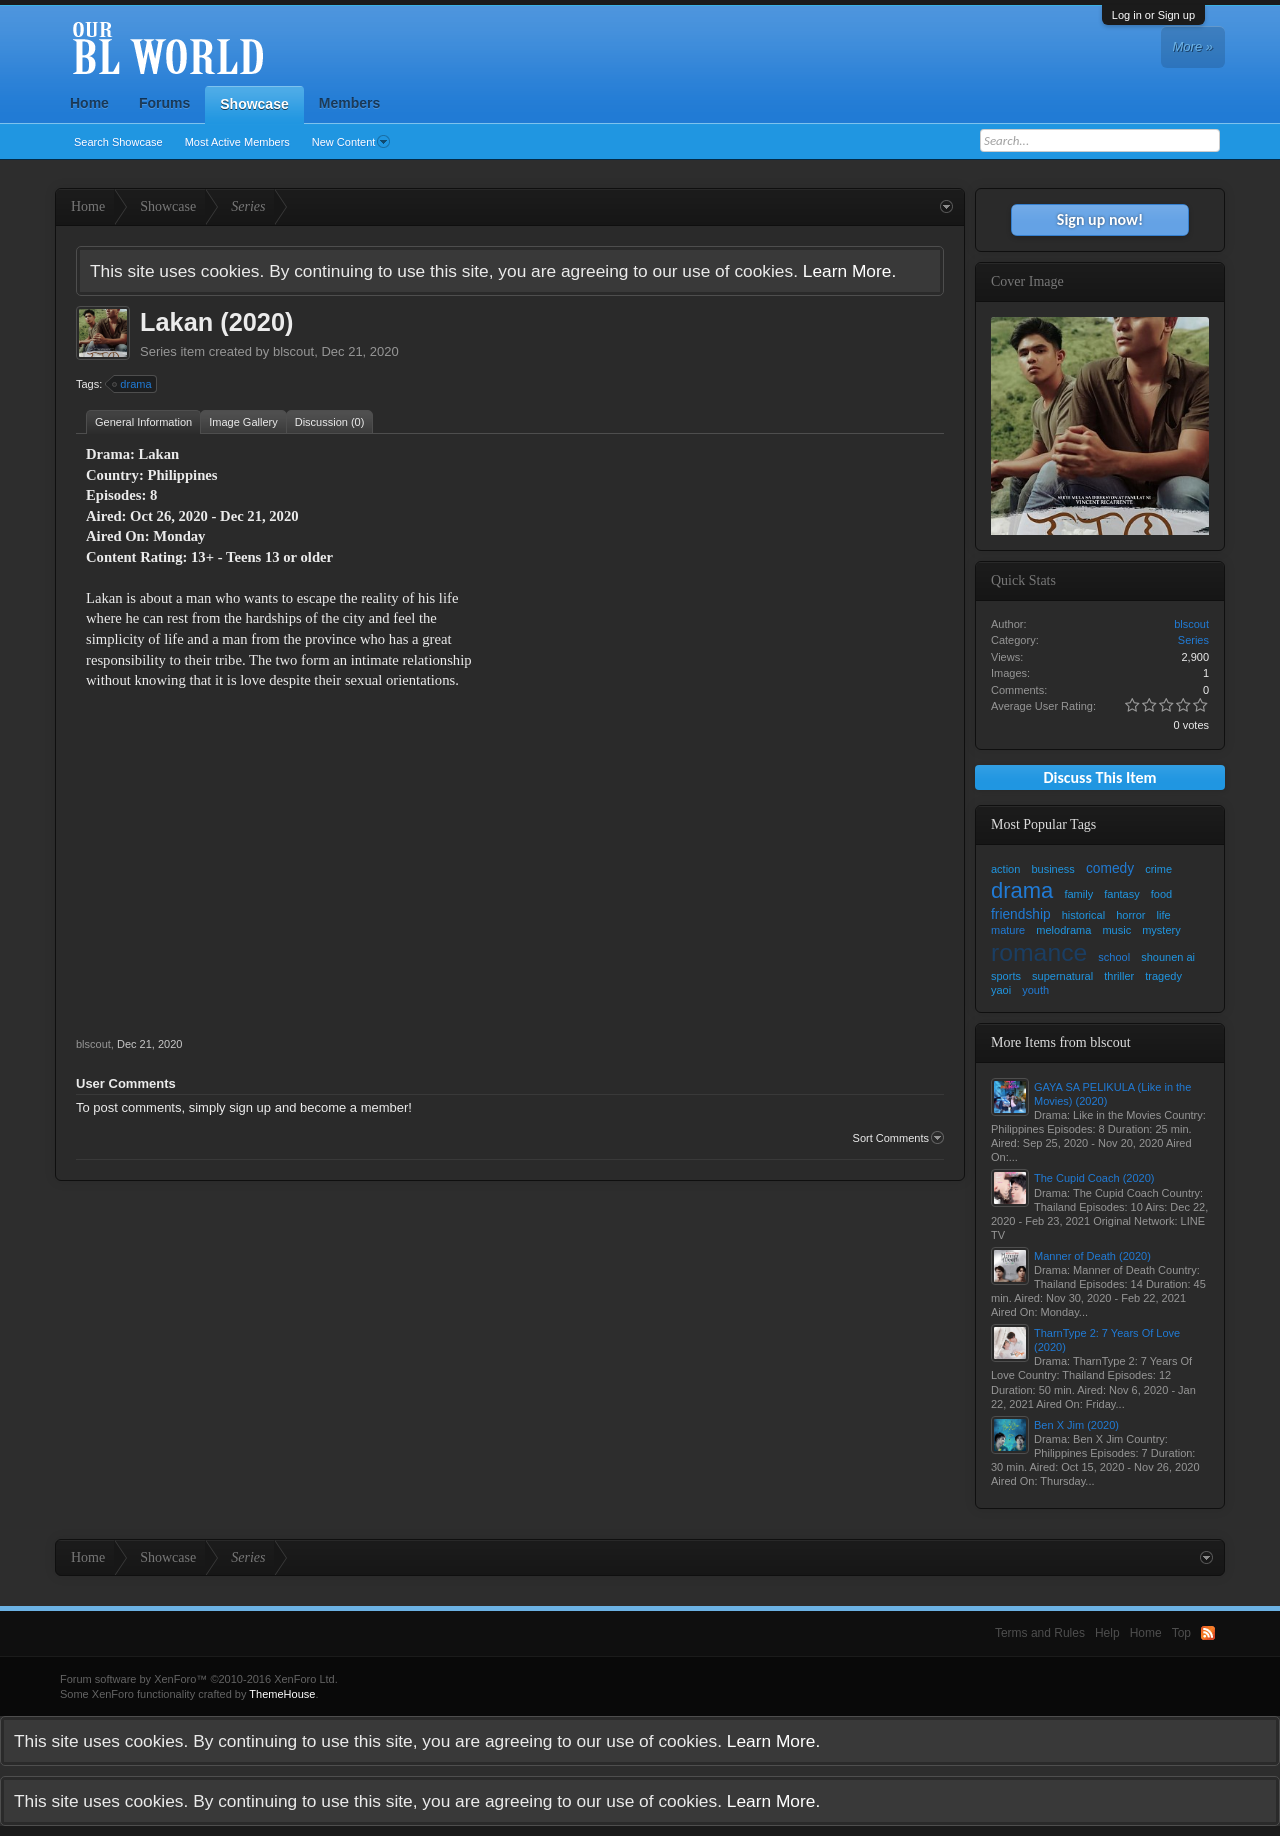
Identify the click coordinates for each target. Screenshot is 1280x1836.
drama (132, 384)
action (1005, 869)
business (1052, 869)
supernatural (1062, 976)
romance (1039, 952)
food (1161, 894)
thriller (1119, 976)
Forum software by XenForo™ (199, 1679)
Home (89, 103)
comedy (1110, 868)
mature (1008, 930)
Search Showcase (118, 142)
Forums (164, 103)
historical (1083, 915)
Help (1107, 1633)
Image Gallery (243, 422)
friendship (1021, 914)
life (1164, 915)
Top (1181, 1633)
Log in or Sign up (1153, 15)
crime (1158, 869)
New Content (351, 142)
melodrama (1063, 930)
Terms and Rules (1040, 1633)
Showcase (254, 104)
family (1078, 894)
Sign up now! (1100, 219)
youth (1035, 990)
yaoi (1001, 990)
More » (1193, 46)
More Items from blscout (1061, 1042)
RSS (1208, 1633)
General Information (143, 422)
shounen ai (1168, 957)
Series (158, 351)
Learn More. (849, 271)
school (1114, 957)
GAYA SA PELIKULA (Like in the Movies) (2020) (1112, 1094)
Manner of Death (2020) (1092, 1256)
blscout (293, 351)
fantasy (1121, 894)
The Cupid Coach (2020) (1094, 1178)
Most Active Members (237, 142)
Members (349, 103)
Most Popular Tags (1043, 824)
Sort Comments (898, 1138)
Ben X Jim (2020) (1076, 1425)
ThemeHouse (282, 1694)
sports (1006, 976)
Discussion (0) (330, 422)
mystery (1161, 930)
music (1116, 930)
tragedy (1163, 976)
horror (1130, 915)
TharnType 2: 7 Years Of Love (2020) (1107, 1340)
